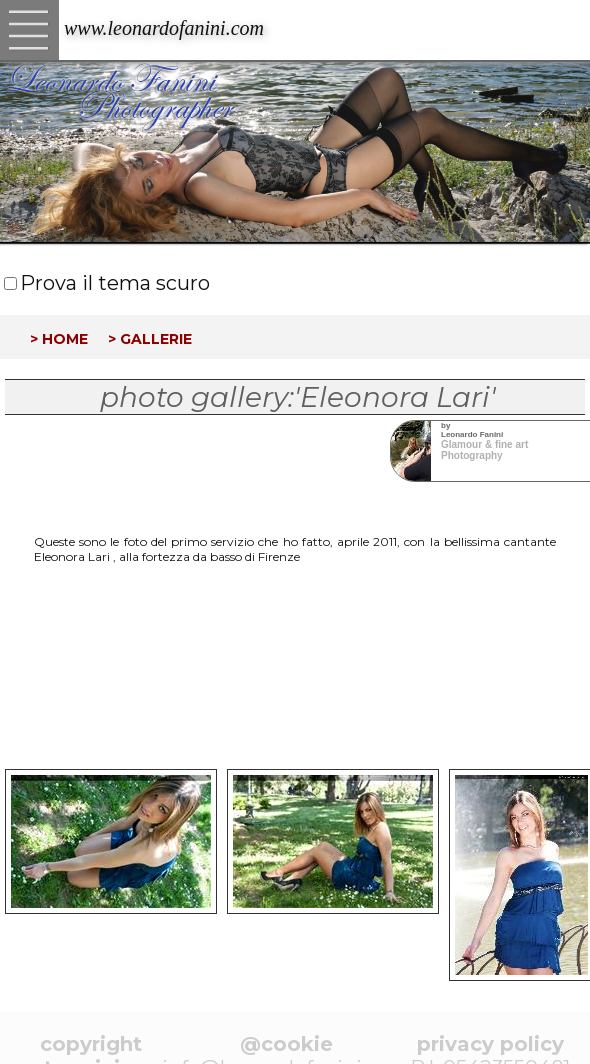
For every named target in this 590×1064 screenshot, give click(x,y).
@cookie (286, 1044)
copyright (91, 1044)
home (65, 337)
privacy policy (490, 1044)
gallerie (156, 337)
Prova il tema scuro (115, 283)
